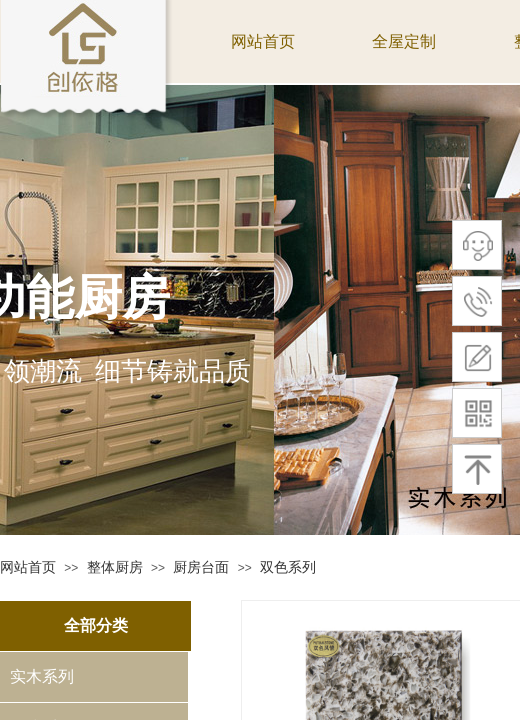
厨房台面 (201, 567)
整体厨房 (115, 567)
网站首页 (28, 567)
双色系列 (288, 567)
